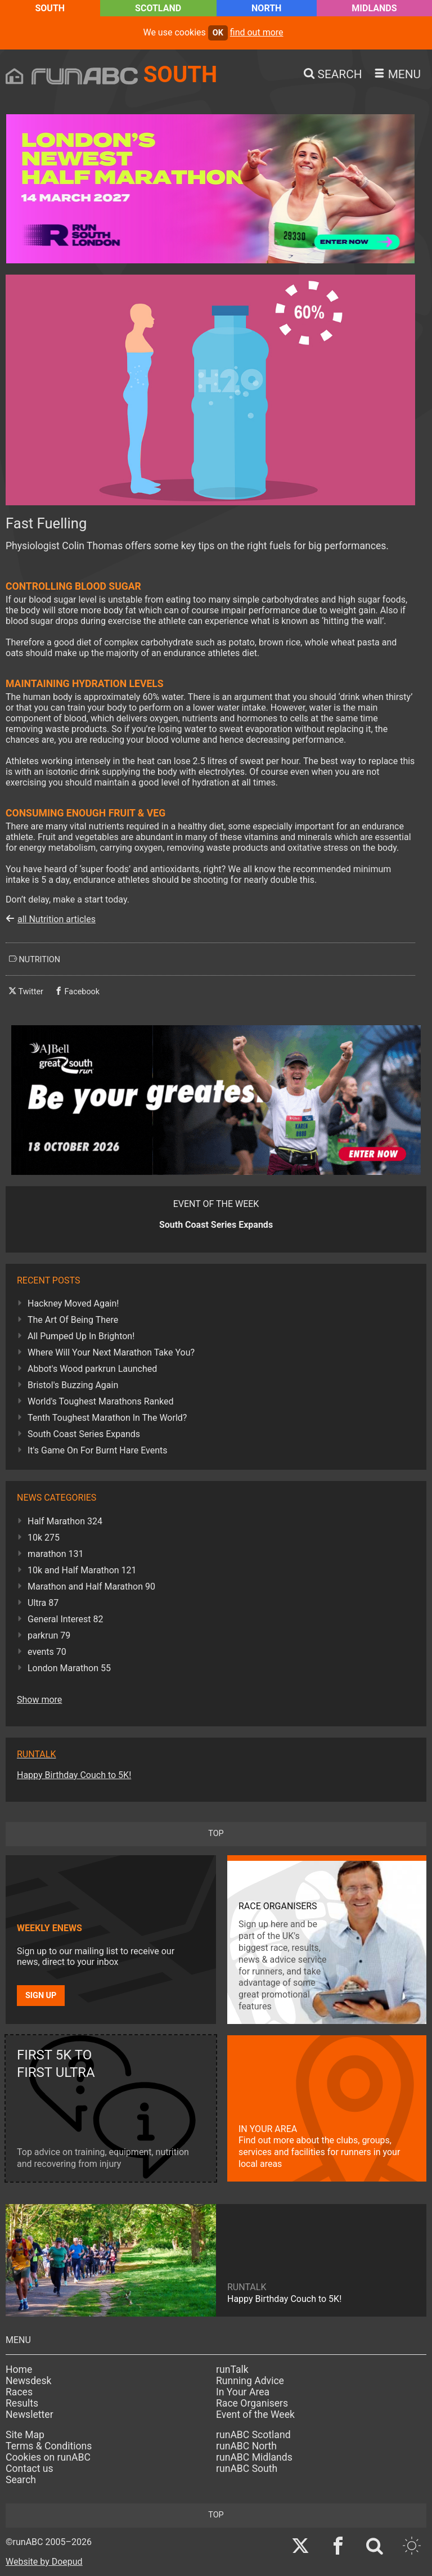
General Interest (65, 1619)
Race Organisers (252, 2403)
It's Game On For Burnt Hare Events (98, 1450)
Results (22, 2403)
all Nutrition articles (56, 919)
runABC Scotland (253, 2434)
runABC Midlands (254, 2457)
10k (44, 1537)
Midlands (374, 8)
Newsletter (29, 2414)
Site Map (25, 2434)
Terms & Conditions (49, 2446)
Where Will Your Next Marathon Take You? (111, 1352)
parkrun (49, 1635)
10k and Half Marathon (82, 1570)
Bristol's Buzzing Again (73, 1385)
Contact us (29, 2468)
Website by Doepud (44, 2561)
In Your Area (242, 2392)
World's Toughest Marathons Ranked (101, 1401)
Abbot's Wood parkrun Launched (92, 1368)
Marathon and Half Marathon (91, 1586)
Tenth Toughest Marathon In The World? (107, 1417)
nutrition (34, 959)
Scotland (158, 8)
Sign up (40, 1995)
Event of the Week (255, 2414)
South (50, 8)
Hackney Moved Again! (73, 1303)
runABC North (246, 2446)
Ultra (43, 1602)
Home (19, 2369)
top (215, 1833)
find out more (257, 32)
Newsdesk (28, 2380)
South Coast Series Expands (84, 1434)
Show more (39, 1699)
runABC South (246, 2468)
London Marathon (69, 1668)
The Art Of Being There (73, 1319)
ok (218, 33)
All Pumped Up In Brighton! (81, 1336)
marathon (56, 1554)
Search (21, 2479)
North (266, 8)
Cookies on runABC (48, 2457)
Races (19, 2392)
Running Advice (250, 2380)
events (47, 1651)
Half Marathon (65, 1521)
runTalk (232, 2369)
